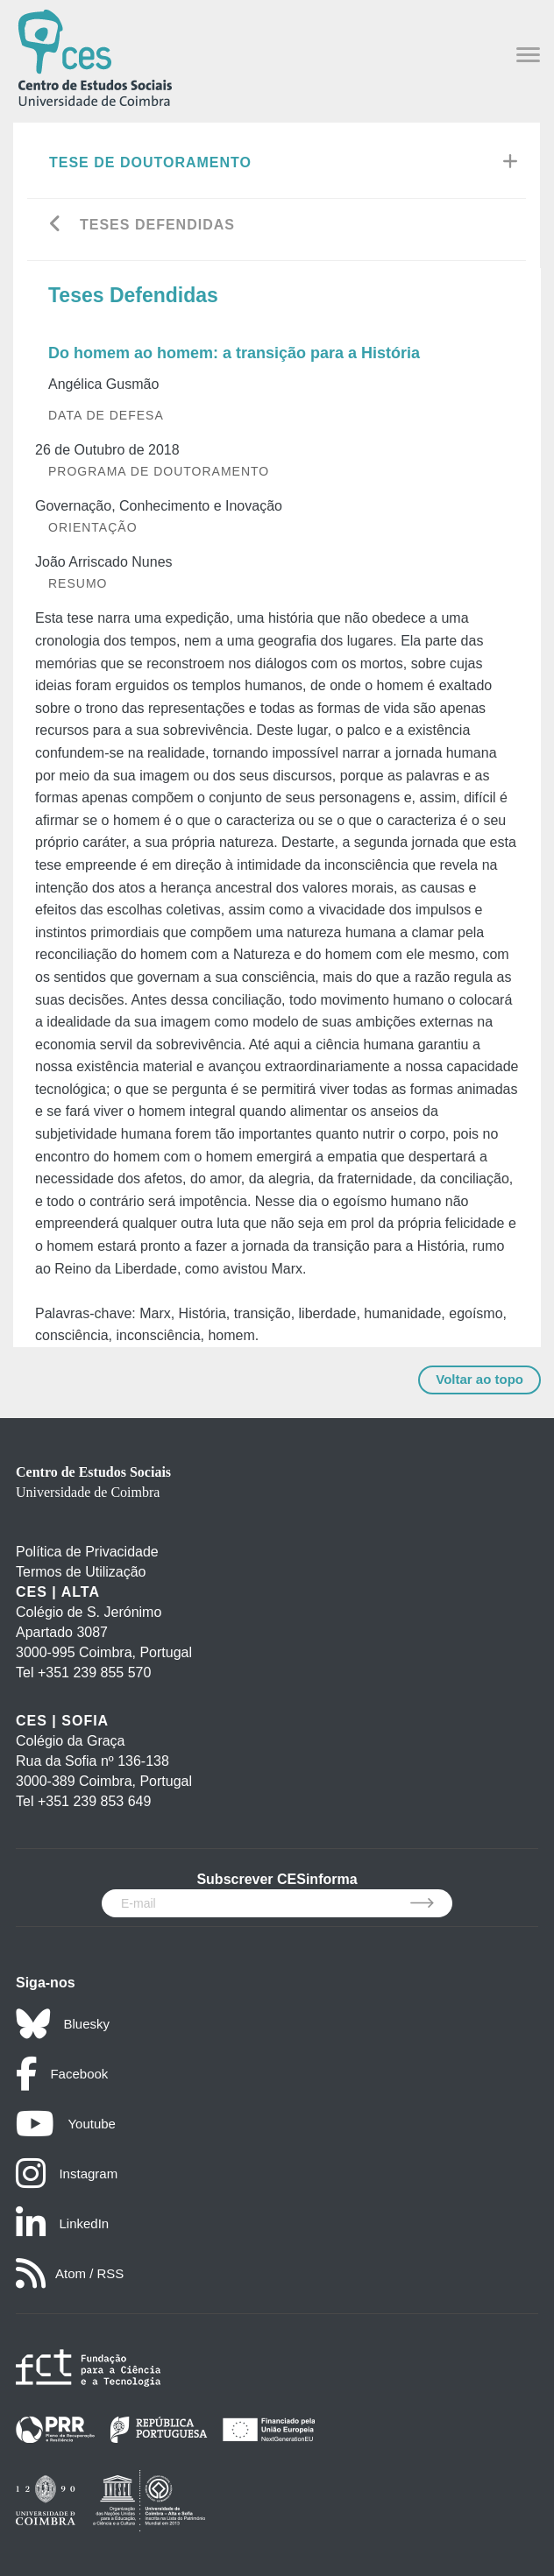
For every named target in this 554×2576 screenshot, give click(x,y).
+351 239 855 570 (94, 1672)
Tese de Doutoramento (150, 162)
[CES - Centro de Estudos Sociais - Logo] (95, 56)
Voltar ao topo (479, 1379)
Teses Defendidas (157, 224)
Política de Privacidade (87, 1551)
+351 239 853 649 (94, 1801)
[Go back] (55, 225)
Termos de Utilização (81, 1571)
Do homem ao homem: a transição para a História (234, 353)
